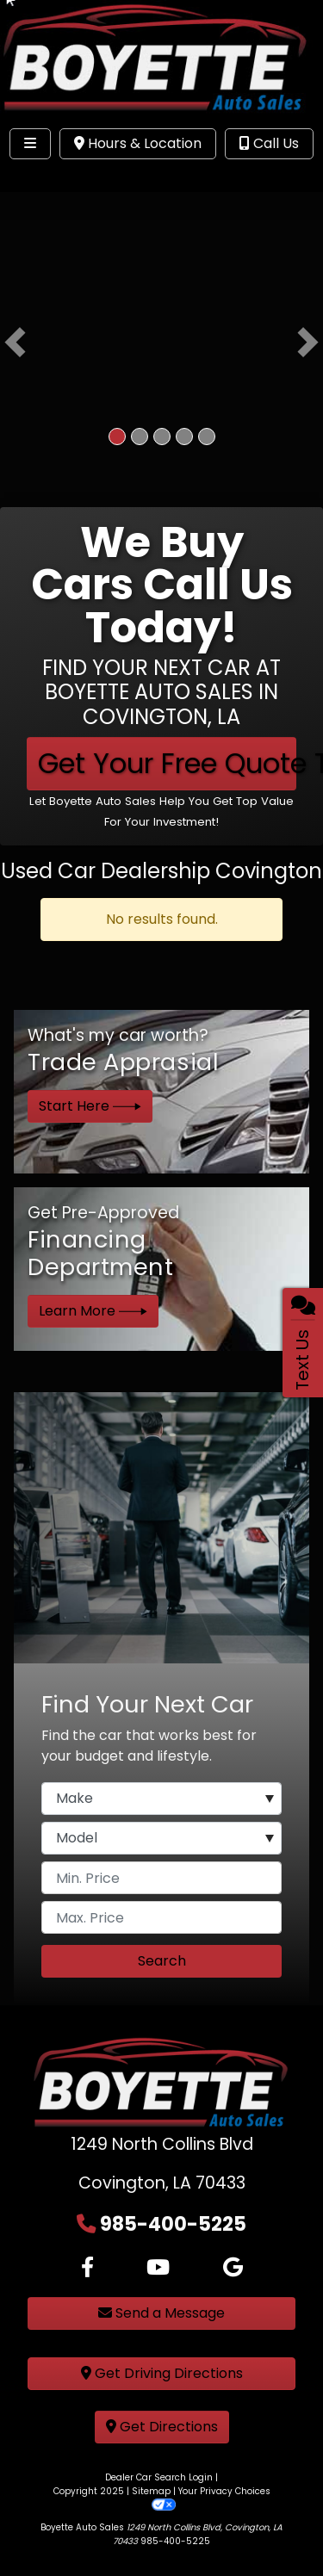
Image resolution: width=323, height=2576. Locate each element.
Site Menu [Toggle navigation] (67, 179)
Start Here (90, 1106)
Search (162, 1961)
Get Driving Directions (162, 2373)
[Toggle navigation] (30, 143)
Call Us (269, 143)
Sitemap (151, 2491)
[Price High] (161, 1917)
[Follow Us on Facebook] (87, 2267)
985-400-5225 (173, 2224)
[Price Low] (161, 1877)
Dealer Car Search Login (159, 2477)
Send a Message (161, 2313)
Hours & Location (138, 143)
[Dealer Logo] (161, 60)
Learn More (93, 1311)
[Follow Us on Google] (233, 2267)
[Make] (161, 1798)
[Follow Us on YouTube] (158, 2267)
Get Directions (162, 2427)
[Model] (161, 1838)
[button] (15, 342)
